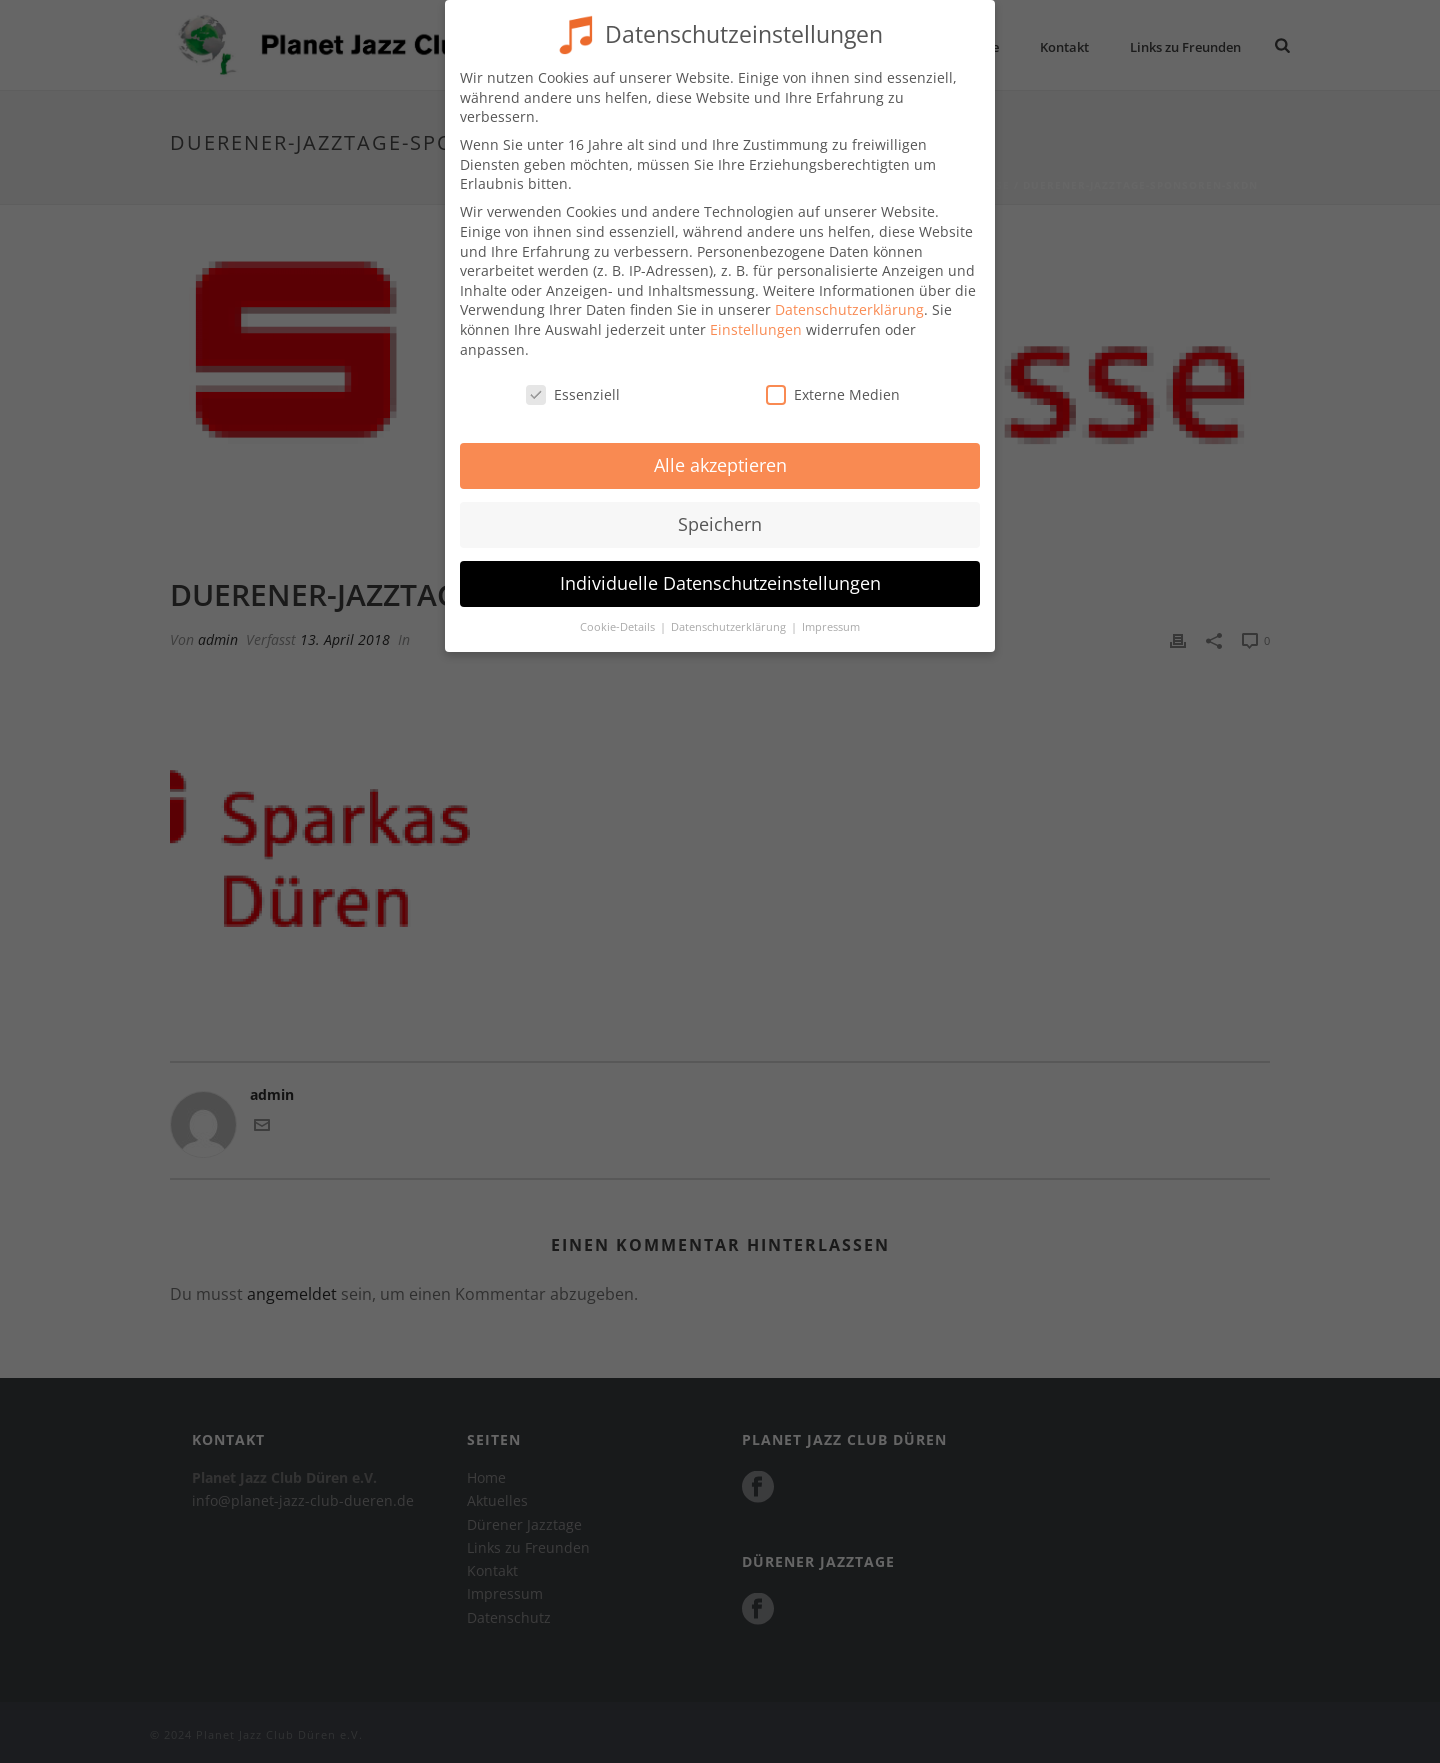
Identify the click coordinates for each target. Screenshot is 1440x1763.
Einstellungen (756, 316)
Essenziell (573, 381)
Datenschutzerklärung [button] (730, 614)
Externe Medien (833, 381)
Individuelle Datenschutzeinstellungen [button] (720, 570)
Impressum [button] (831, 614)
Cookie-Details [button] (619, 614)
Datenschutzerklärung (849, 296)
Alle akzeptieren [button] (720, 452)
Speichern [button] (720, 511)
